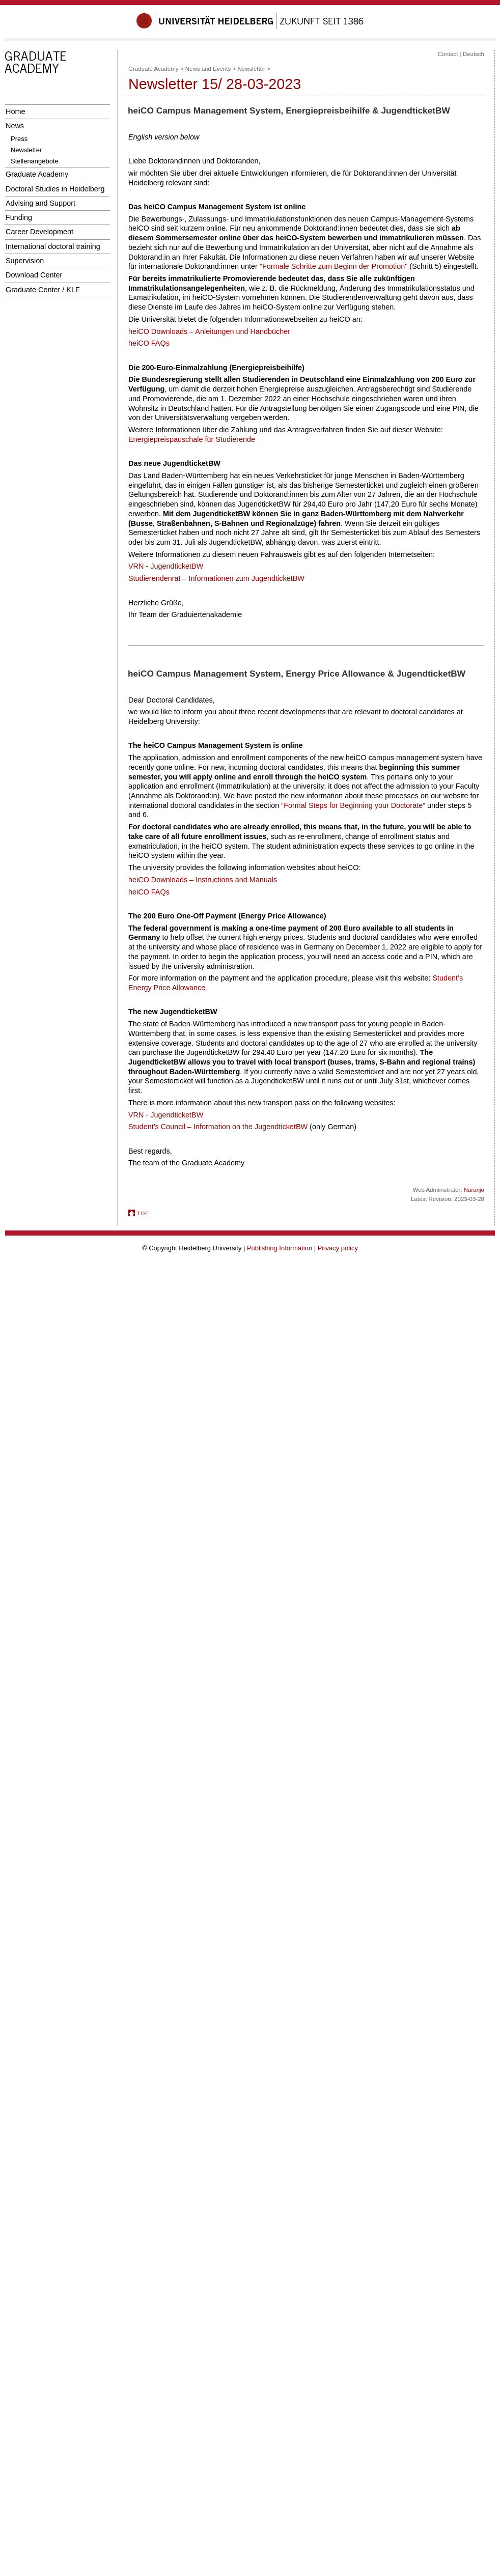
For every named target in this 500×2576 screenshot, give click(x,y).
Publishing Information (279, 1248)
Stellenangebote (35, 161)
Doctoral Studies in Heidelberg (55, 189)
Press (19, 139)
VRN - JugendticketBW (165, 566)
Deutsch (473, 54)
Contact (448, 54)
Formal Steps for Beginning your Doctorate (353, 805)
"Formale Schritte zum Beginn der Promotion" (333, 266)
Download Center (34, 275)
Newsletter (26, 150)
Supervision (25, 261)
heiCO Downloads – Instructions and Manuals (202, 880)
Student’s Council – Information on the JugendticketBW (218, 1127)
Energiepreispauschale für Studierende (191, 439)
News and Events (208, 69)
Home (15, 111)
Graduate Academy (37, 174)
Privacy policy (338, 1248)
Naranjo (474, 1190)
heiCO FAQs (149, 343)
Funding (19, 217)
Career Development (39, 232)
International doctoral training (53, 246)
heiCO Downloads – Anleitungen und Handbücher (209, 331)
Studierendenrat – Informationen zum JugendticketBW (216, 578)
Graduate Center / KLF (43, 290)
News (15, 126)
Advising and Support (40, 203)
